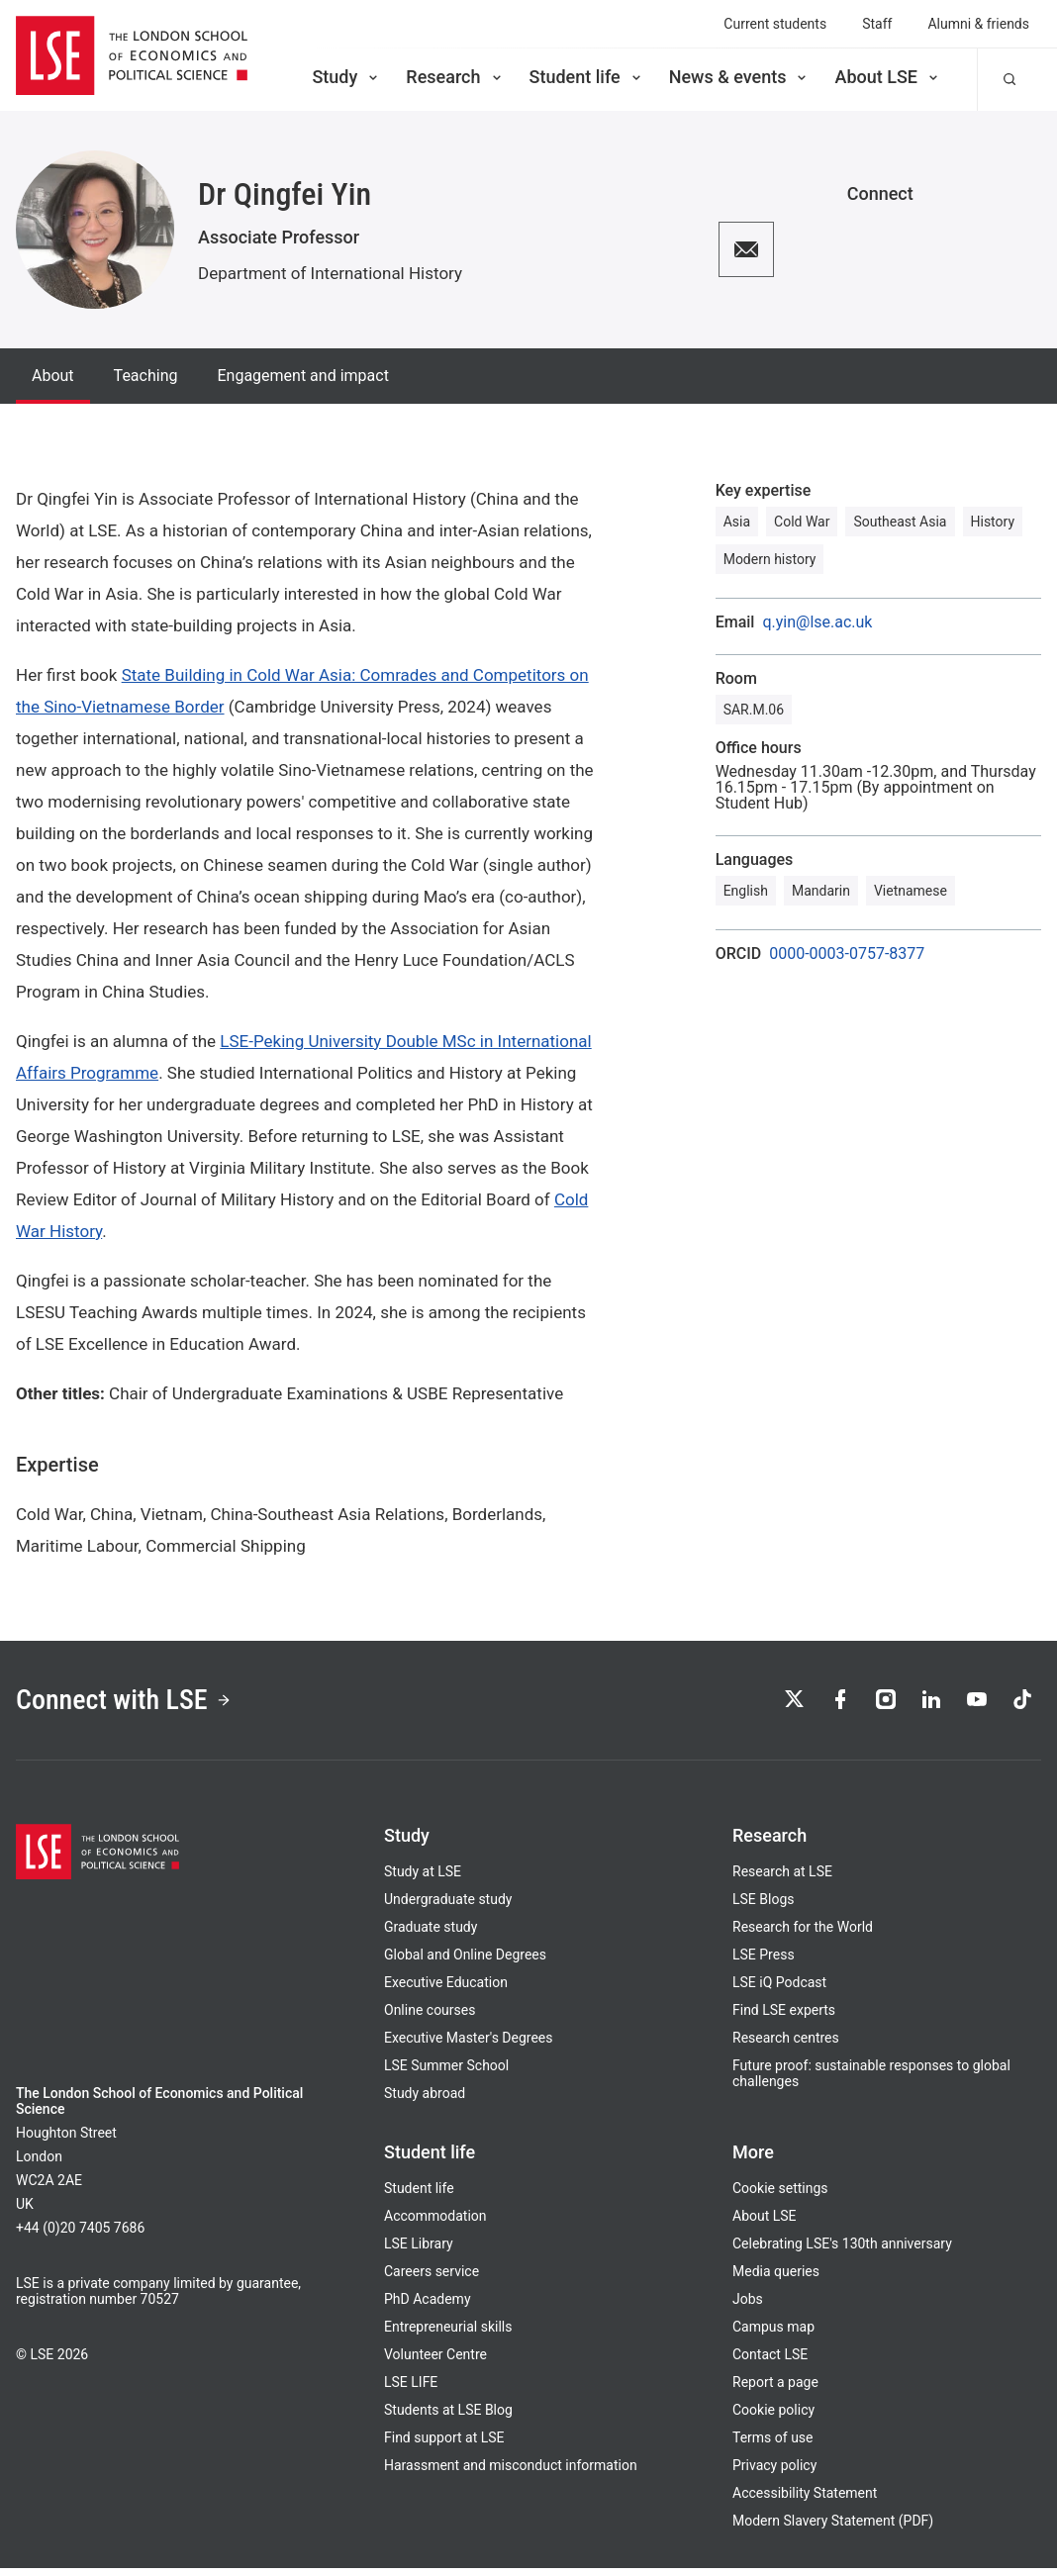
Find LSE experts (783, 2018)
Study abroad (424, 2101)
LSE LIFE (410, 2390)
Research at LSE (782, 1879)
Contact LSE (770, 2362)
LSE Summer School (446, 2073)
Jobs (747, 2307)
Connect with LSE (137, 1704)
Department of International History (330, 273)
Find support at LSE (444, 2445)
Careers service (431, 2279)
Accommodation (435, 2224)
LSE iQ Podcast (779, 1990)
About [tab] (53, 375)
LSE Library (418, 2251)
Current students (774, 24)
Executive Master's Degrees (468, 2045)
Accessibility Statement (804, 2501)
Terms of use (773, 2445)
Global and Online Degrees (465, 1962)
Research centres (785, 2045)
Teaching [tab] (146, 375)
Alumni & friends (978, 24)
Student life (586, 76)
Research (455, 76)
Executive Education (446, 1990)
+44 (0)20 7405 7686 (80, 2235)
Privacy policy (774, 2473)
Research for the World (802, 1935)
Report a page (775, 2390)
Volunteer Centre (435, 2362)
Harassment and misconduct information (510, 2473)
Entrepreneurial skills (448, 2334)
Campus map (773, 2334)
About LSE (887, 76)
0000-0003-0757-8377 (846, 954)
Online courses (429, 2018)
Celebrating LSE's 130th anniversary (842, 2251)
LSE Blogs (763, 1907)
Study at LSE (422, 1879)
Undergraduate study (448, 1907)
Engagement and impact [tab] (302, 375)
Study (346, 76)
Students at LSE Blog (448, 2418)
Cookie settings (780, 2196)
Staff (877, 24)
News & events (740, 76)
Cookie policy (773, 2418)
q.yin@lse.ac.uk (817, 622)
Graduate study (430, 1935)
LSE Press (763, 1962)
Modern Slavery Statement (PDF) (832, 2528)
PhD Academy (427, 2307)
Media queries (775, 2279)
